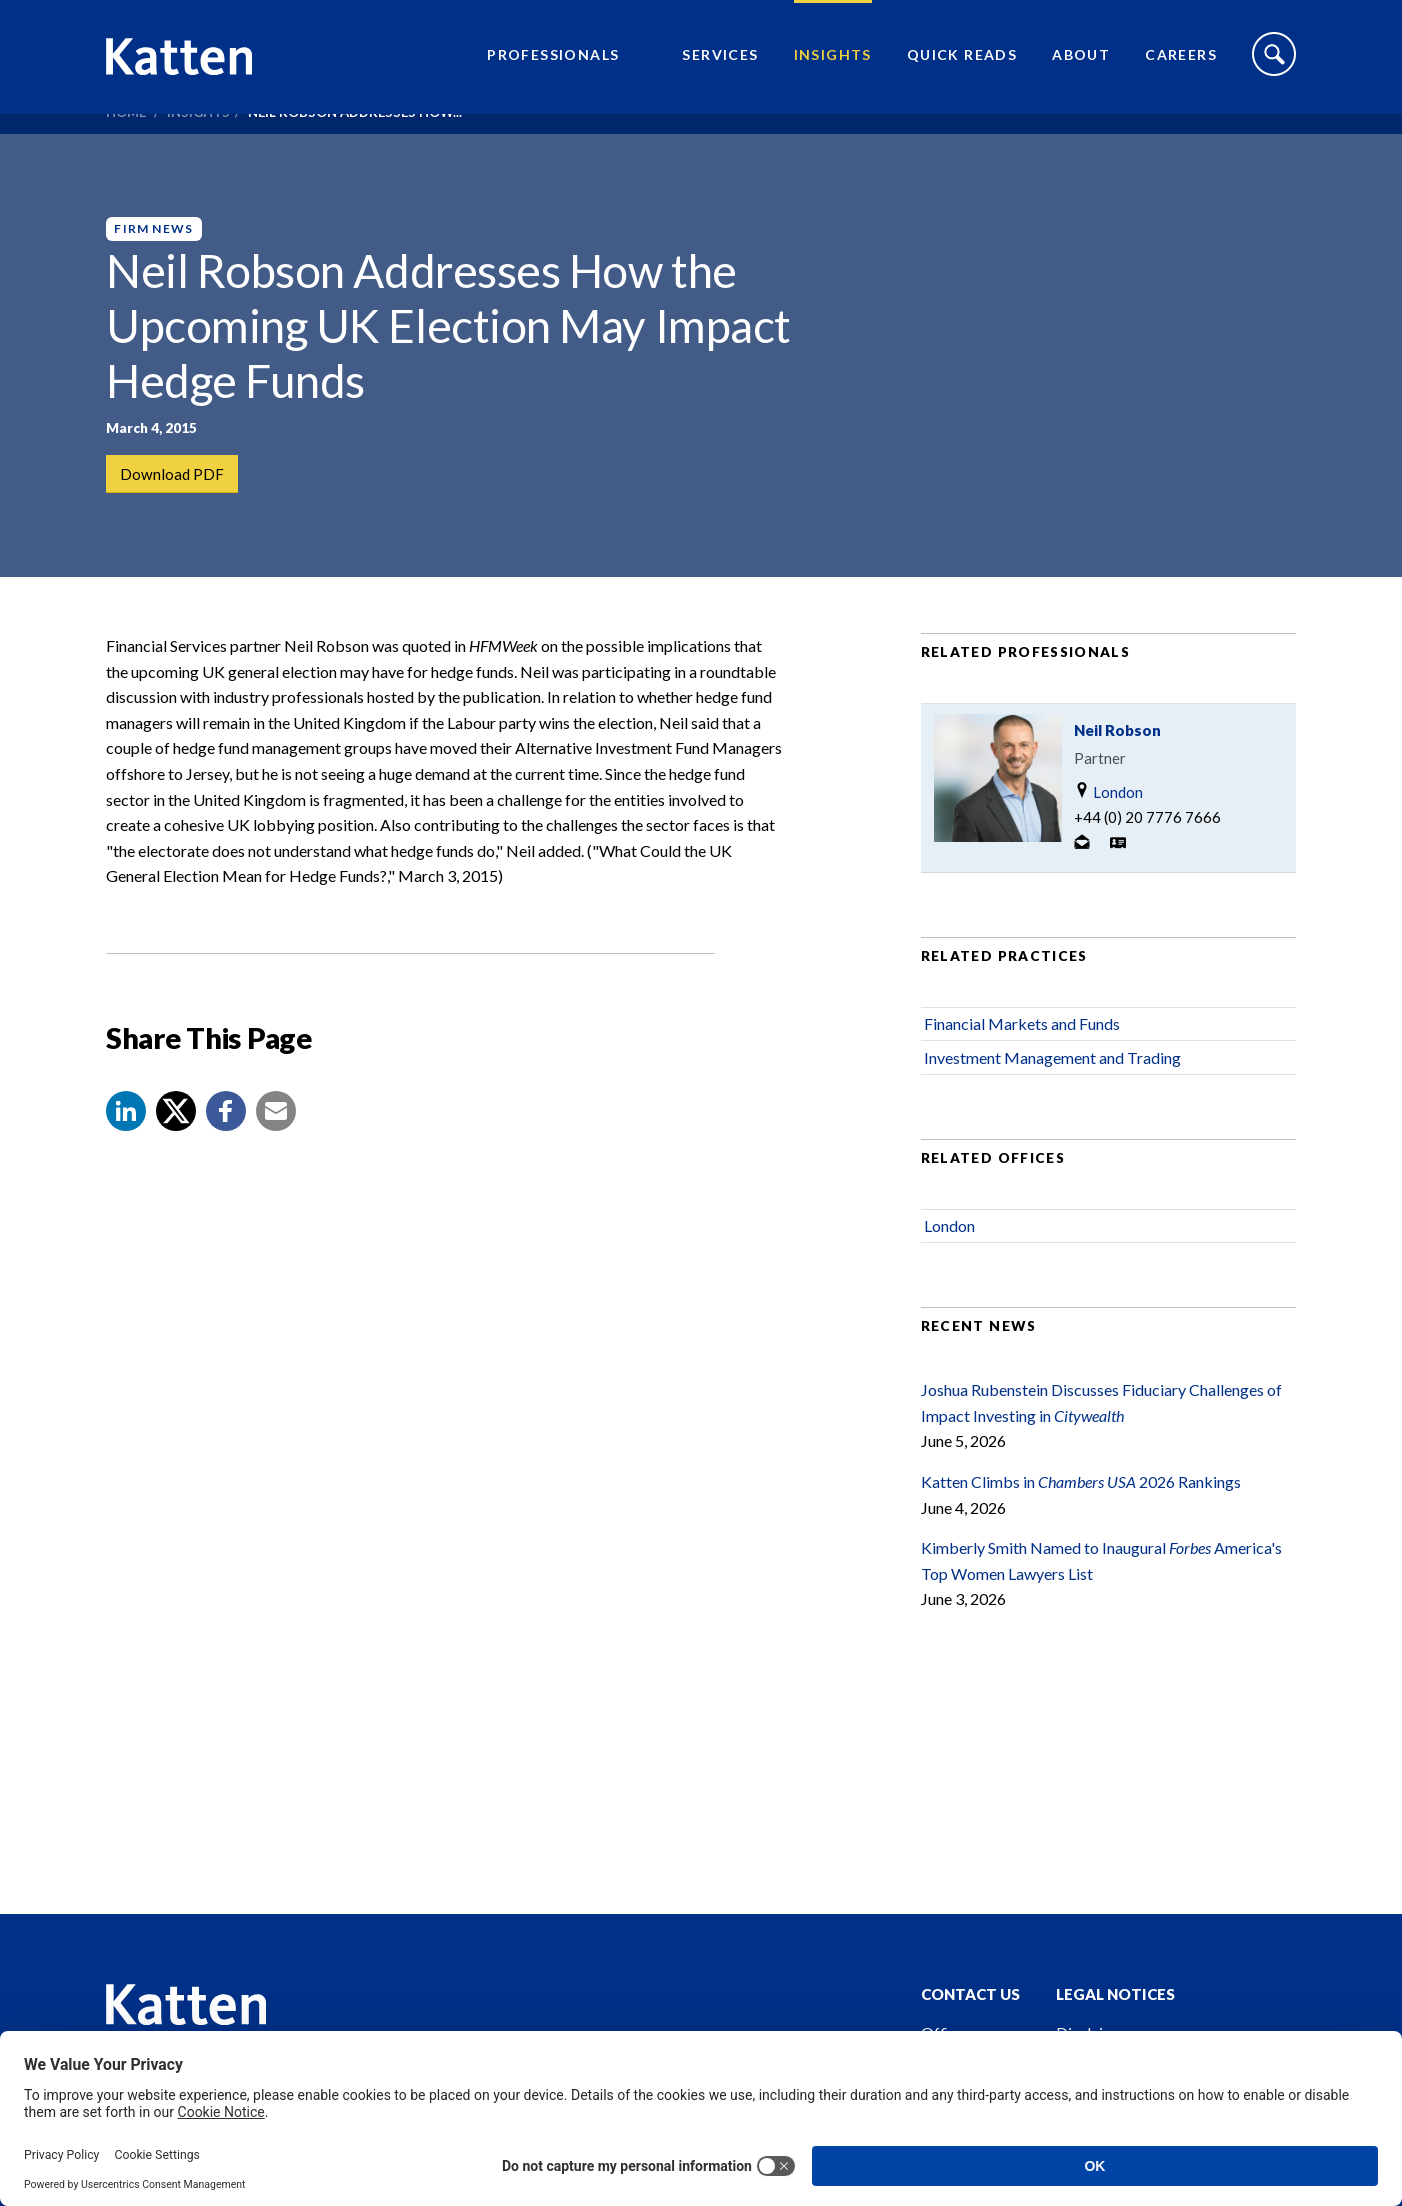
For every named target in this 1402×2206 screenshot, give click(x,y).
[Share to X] (176, 1154)
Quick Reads (962, 65)
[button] (126, 1154)
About (1081, 65)
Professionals (553, 65)
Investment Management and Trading (1052, 1100)
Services (720, 65)
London (1108, 834)
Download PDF (173, 474)
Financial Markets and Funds (1022, 1066)
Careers (1181, 65)
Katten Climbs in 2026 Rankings (1081, 1524)
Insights (833, 65)
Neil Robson (1117, 773)
